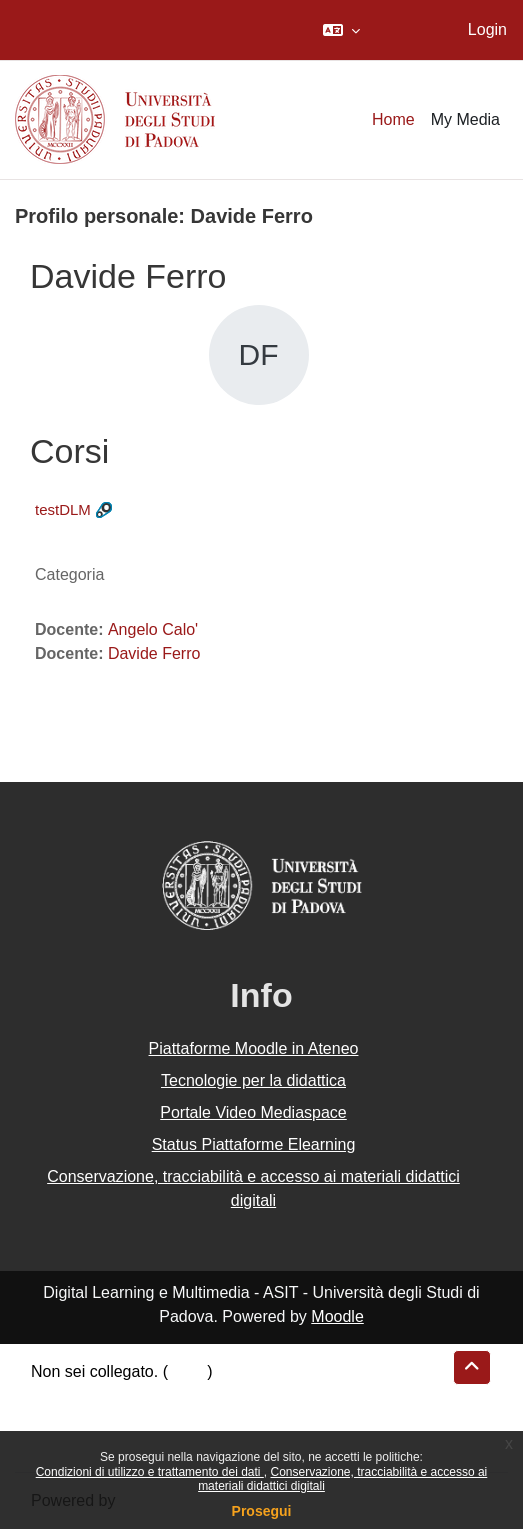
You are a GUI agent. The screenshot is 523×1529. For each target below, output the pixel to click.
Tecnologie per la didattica (253, 1080)
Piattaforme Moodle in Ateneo (254, 1048)
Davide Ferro (154, 653)
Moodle (337, 1316)
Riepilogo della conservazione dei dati (165, 1395)
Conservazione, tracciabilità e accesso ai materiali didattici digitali (253, 1188)
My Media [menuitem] (465, 119)
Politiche (61, 1419)
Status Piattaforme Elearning (254, 1144)
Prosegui (262, 1511)
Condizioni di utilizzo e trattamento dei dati (150, 1472)
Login (487, 29)
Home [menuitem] (393, 119)
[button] (341, 30)
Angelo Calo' (153, 629)
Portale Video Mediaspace (253, 1112)
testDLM (63, 509)
